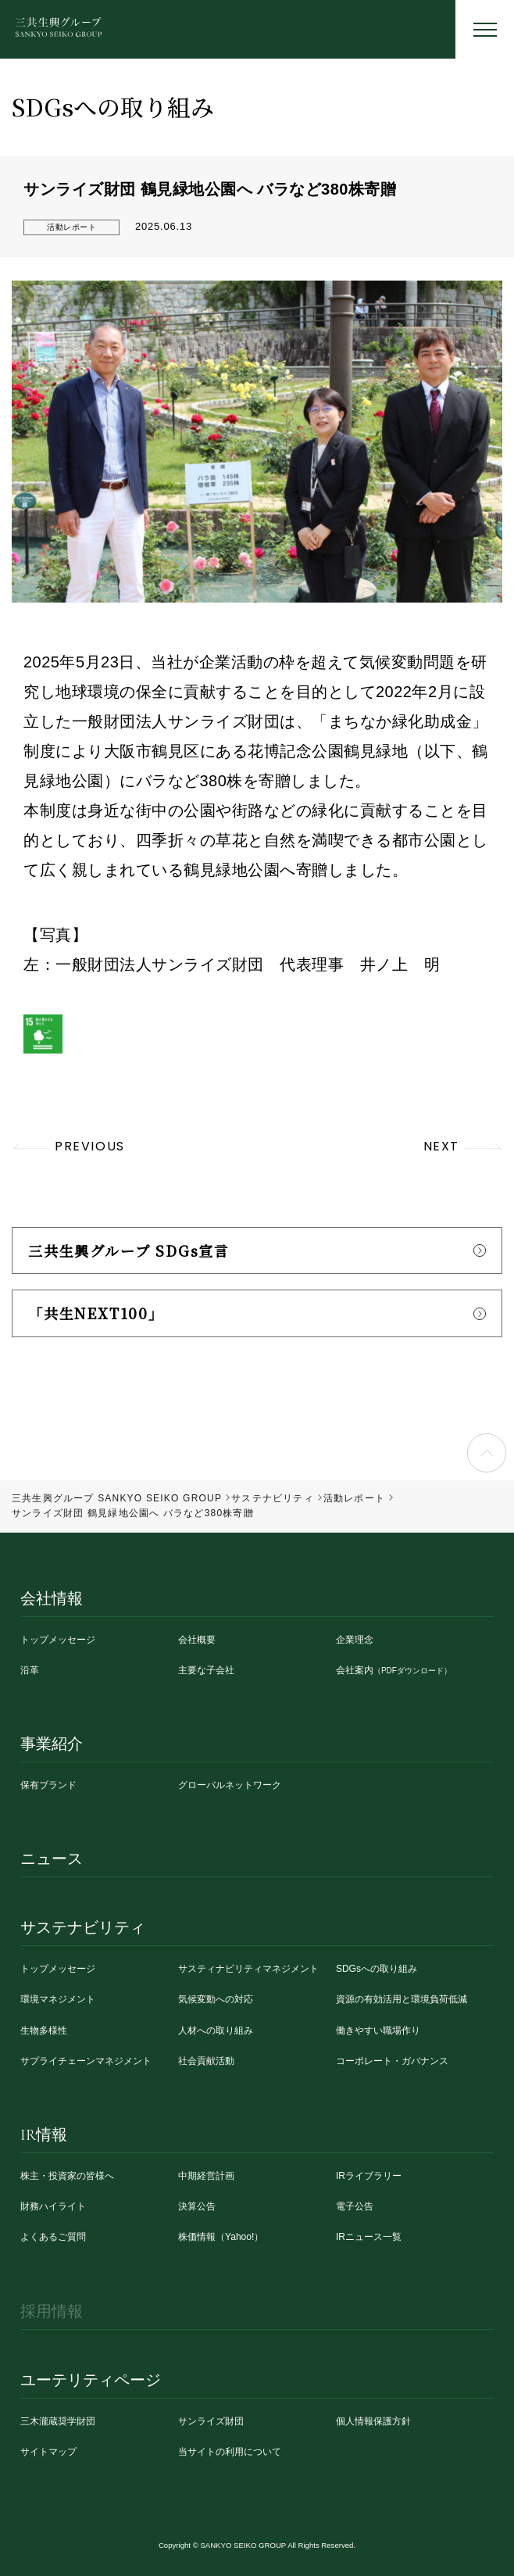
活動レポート (71, 227)
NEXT (441, 1146)
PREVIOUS (90, 1146)
